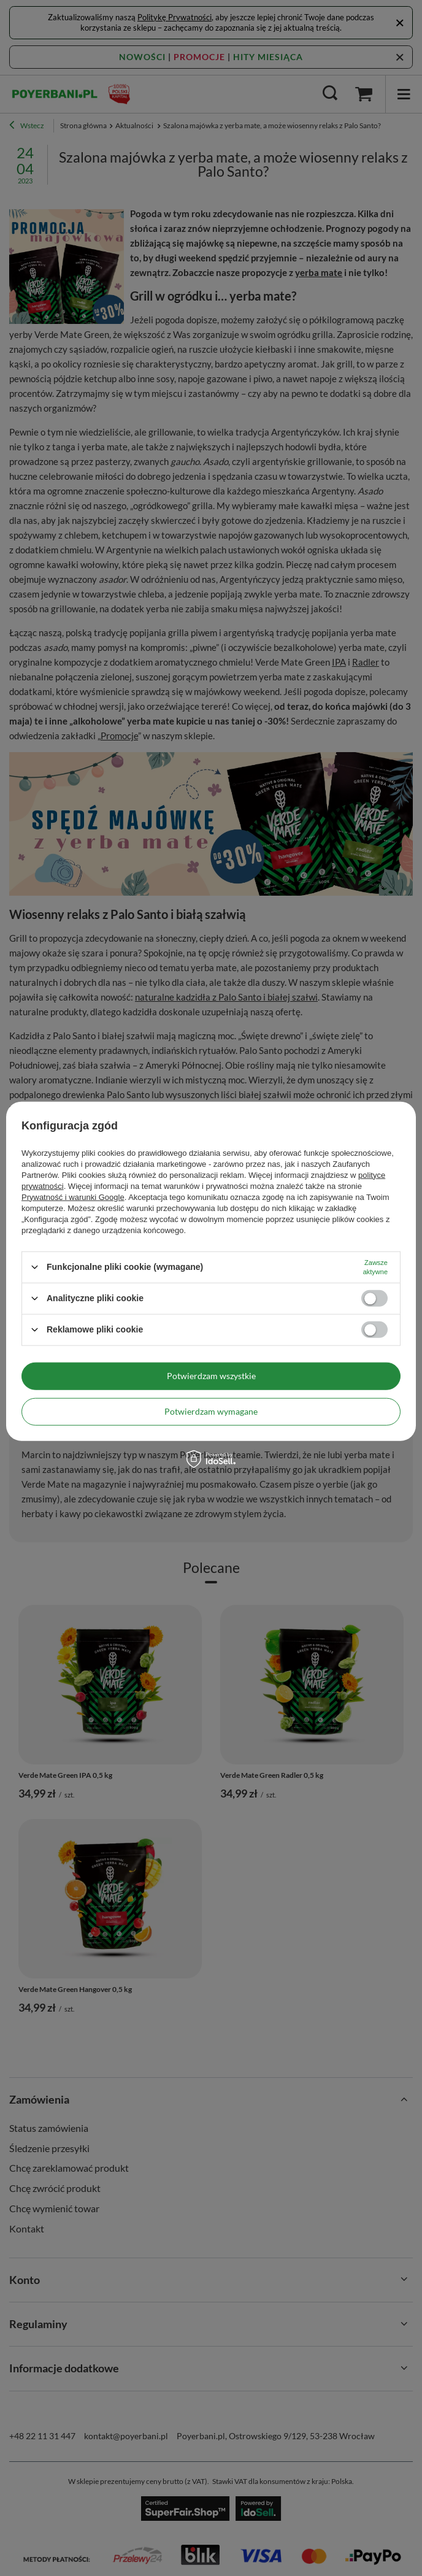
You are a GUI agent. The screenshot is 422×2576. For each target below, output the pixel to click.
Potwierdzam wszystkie (211, 1376)
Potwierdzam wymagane (211, 1411)
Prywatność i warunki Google (73, 1196)
